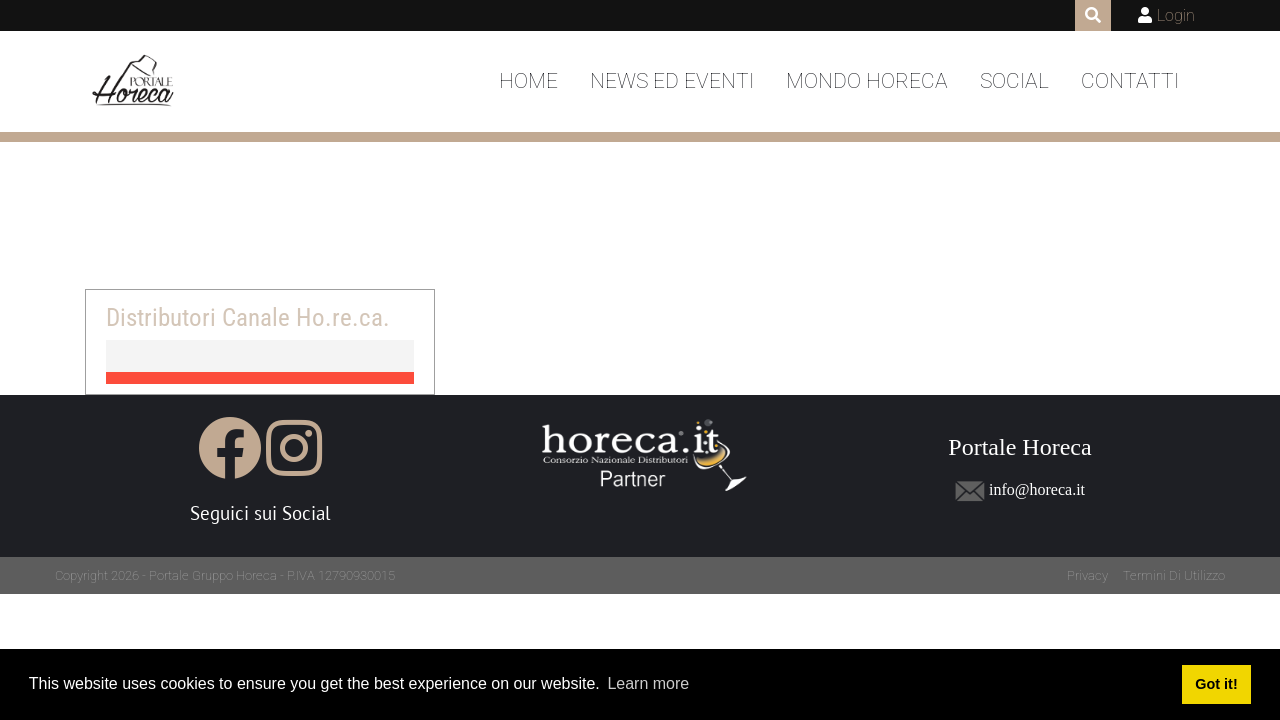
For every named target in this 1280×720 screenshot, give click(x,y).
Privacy (1087, 575)
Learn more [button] (648, 683)
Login (1176, 15)
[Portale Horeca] (134, 82)
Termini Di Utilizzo (1174, 575)
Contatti (1130, 81)
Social (1014, 81)
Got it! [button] (1216, 684)
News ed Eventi (672, 81)
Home (528, 81)
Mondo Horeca (867, 81)
